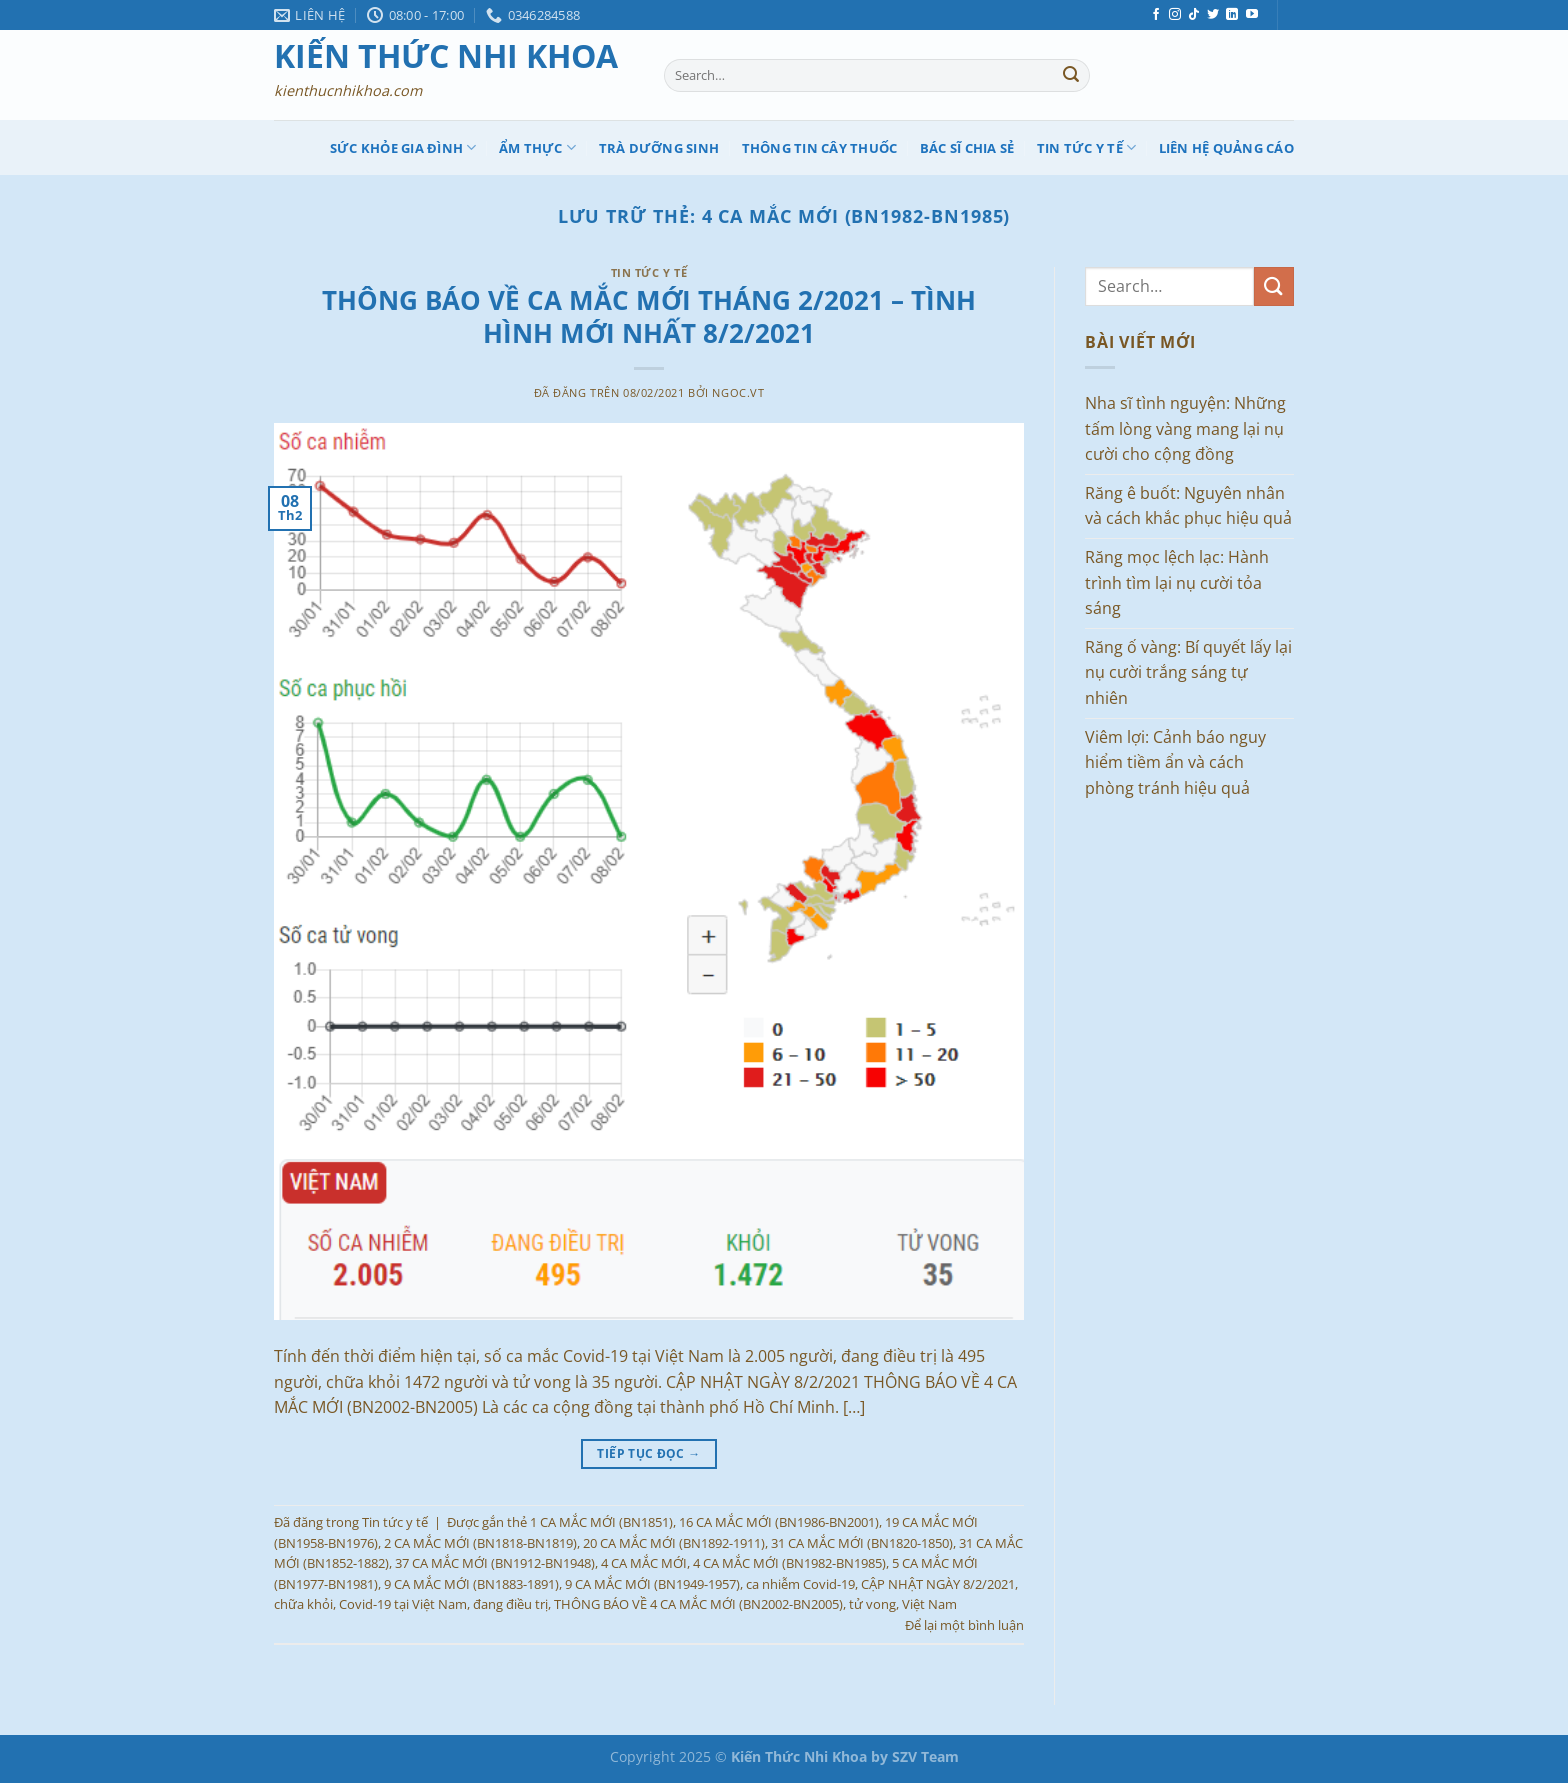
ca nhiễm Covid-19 (800, 1584)
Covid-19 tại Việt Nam (403, 1604)
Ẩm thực (537, 147)
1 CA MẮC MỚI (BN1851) (601, 1522)
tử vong (872, 1604)
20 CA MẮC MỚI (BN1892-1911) (674, 1543)
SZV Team (925, 1756)
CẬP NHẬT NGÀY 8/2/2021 (938, 1584)
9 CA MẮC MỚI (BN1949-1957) (652, 1584)
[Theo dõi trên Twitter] (1213, 15)
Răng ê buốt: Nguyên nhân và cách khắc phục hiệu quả (1188, 506)
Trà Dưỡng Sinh (659, 148)
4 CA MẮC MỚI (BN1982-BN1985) (789, 1563)
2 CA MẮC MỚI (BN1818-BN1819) (480, 1543)
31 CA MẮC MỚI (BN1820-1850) (862, 1543)
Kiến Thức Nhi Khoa (446, 56)
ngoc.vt (738, 392)
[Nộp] (1071, 76)
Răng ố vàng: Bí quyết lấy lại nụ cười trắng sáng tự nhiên (1188, 672)
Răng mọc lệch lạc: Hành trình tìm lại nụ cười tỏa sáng (1177, 582)
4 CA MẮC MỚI (644, 1563)
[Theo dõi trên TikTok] (1194, 15)
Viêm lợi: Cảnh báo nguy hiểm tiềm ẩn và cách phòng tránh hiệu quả (1175, 762)
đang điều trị (510, 1604)
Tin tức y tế (1087, 147)
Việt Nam (929, 1604)
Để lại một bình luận (964, 1625)
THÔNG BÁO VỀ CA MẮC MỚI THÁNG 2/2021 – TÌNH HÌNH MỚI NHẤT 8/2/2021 (649, 317)
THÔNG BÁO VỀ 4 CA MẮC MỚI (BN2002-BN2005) (698, 1604)
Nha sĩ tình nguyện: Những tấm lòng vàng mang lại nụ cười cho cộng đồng (1185, 428)
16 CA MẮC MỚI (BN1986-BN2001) (779, 1522)
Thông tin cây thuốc (820, 148)
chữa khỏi (303, 1604)
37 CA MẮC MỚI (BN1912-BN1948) (495, 1563)
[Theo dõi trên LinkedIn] (1232, 15)
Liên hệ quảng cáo (1226, 148)
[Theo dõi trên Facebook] (1156, 15)
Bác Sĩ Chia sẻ (967, 148)
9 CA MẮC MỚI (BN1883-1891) (471, 1584)
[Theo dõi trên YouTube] (1252, 15)
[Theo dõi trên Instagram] (1175, 15)
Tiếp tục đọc (648, 1453)
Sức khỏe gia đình (403, 147)
